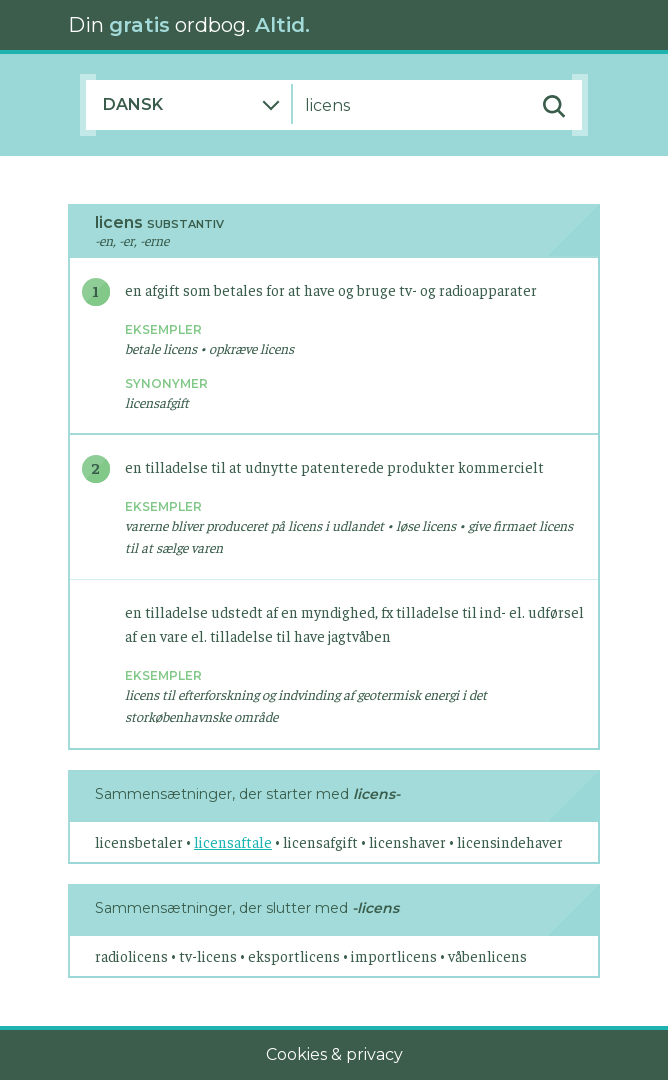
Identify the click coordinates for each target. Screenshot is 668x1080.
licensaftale (233, 841)
